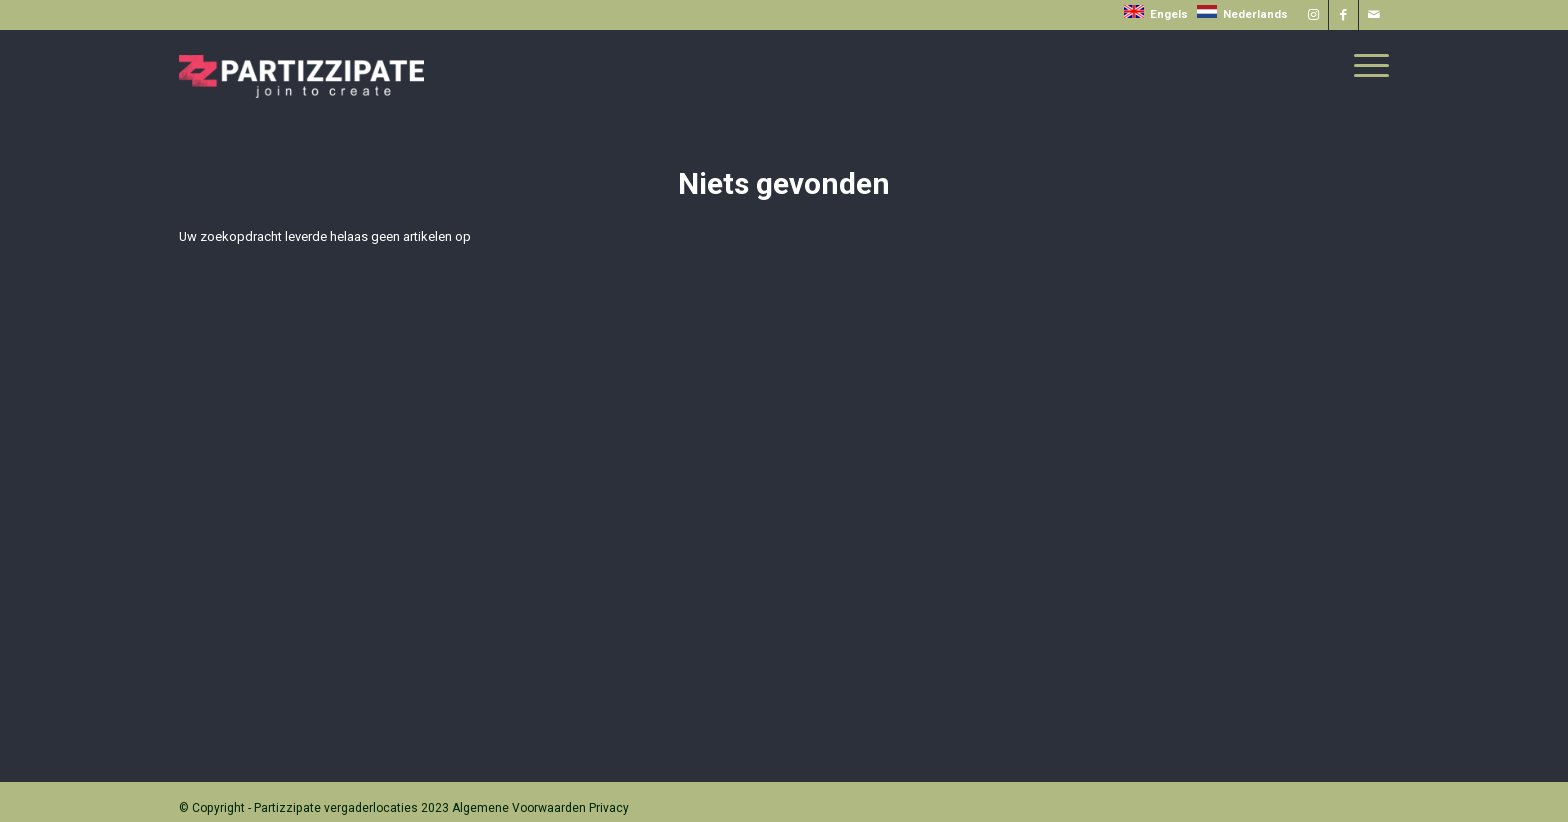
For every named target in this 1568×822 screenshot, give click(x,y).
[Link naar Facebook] (1343, 15)
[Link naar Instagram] (1313, 15)
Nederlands (1242, 14)
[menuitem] (1365, 66)
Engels (1157, 14)
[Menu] (1365, 66)
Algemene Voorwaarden (519, 808)
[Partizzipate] (301, 64)
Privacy (609, 808)
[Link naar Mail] (1374, 15)
